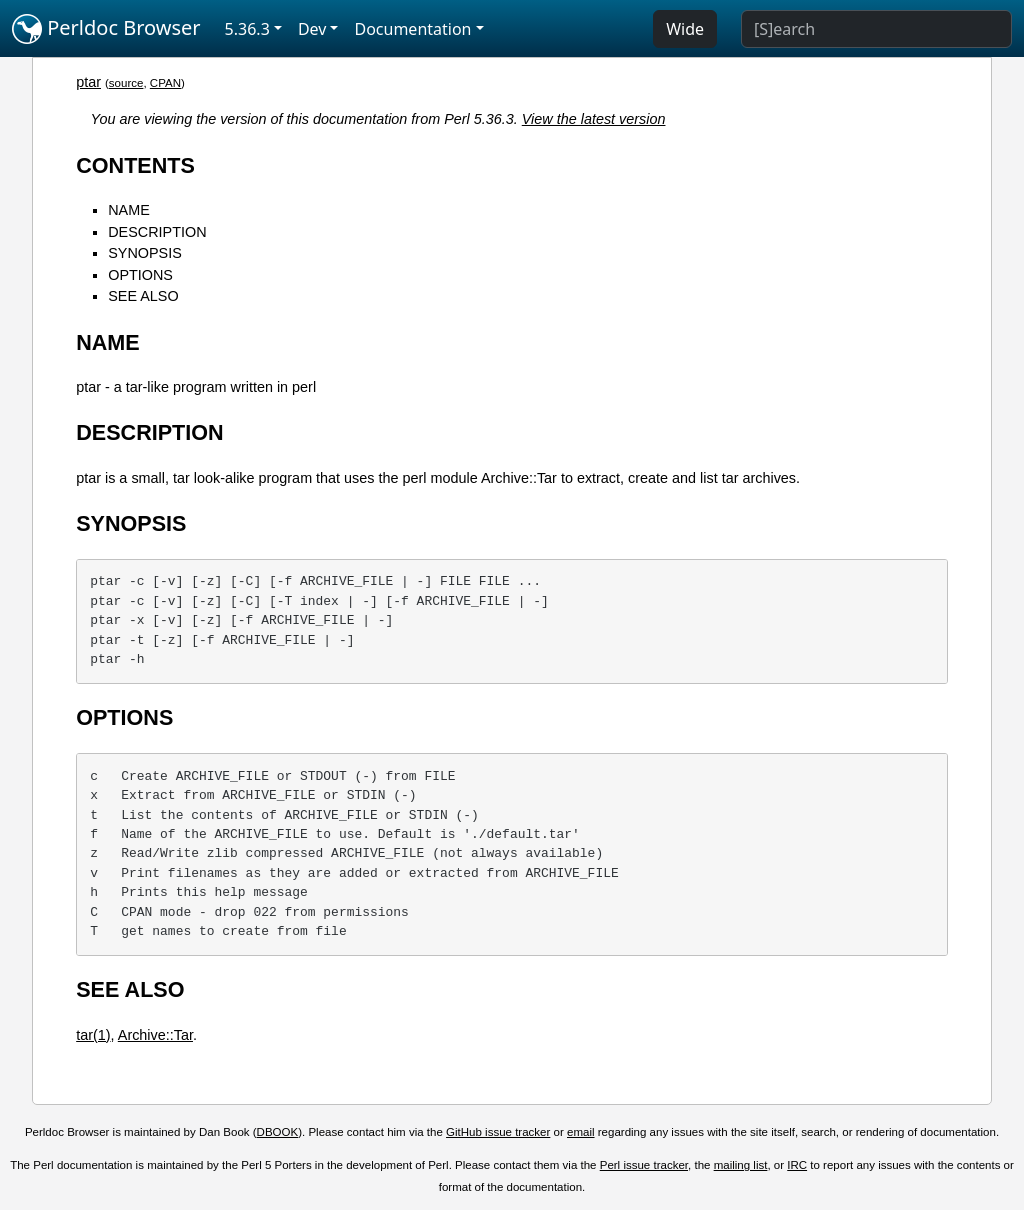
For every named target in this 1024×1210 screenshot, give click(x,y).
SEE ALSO (143, 296)
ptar (88, 82)
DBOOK (278, 1132)
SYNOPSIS (145, 253)
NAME (129, 210)
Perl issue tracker (644, 1165)
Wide (685, 29)
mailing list (741, 1165)
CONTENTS (135, 165)
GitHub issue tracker (498, 1132)
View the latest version (594, 119)
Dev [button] (312, 29)
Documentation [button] (412, 29)
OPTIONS (140, 275)
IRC (797, 1165)
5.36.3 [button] (247, 29)
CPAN (165, 83)
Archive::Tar (155, 1035)
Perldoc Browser (106, 29)
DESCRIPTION (157, 232)
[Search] (876, 29)
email (581, 1132)
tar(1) (93, 1035)
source (126, 83)
